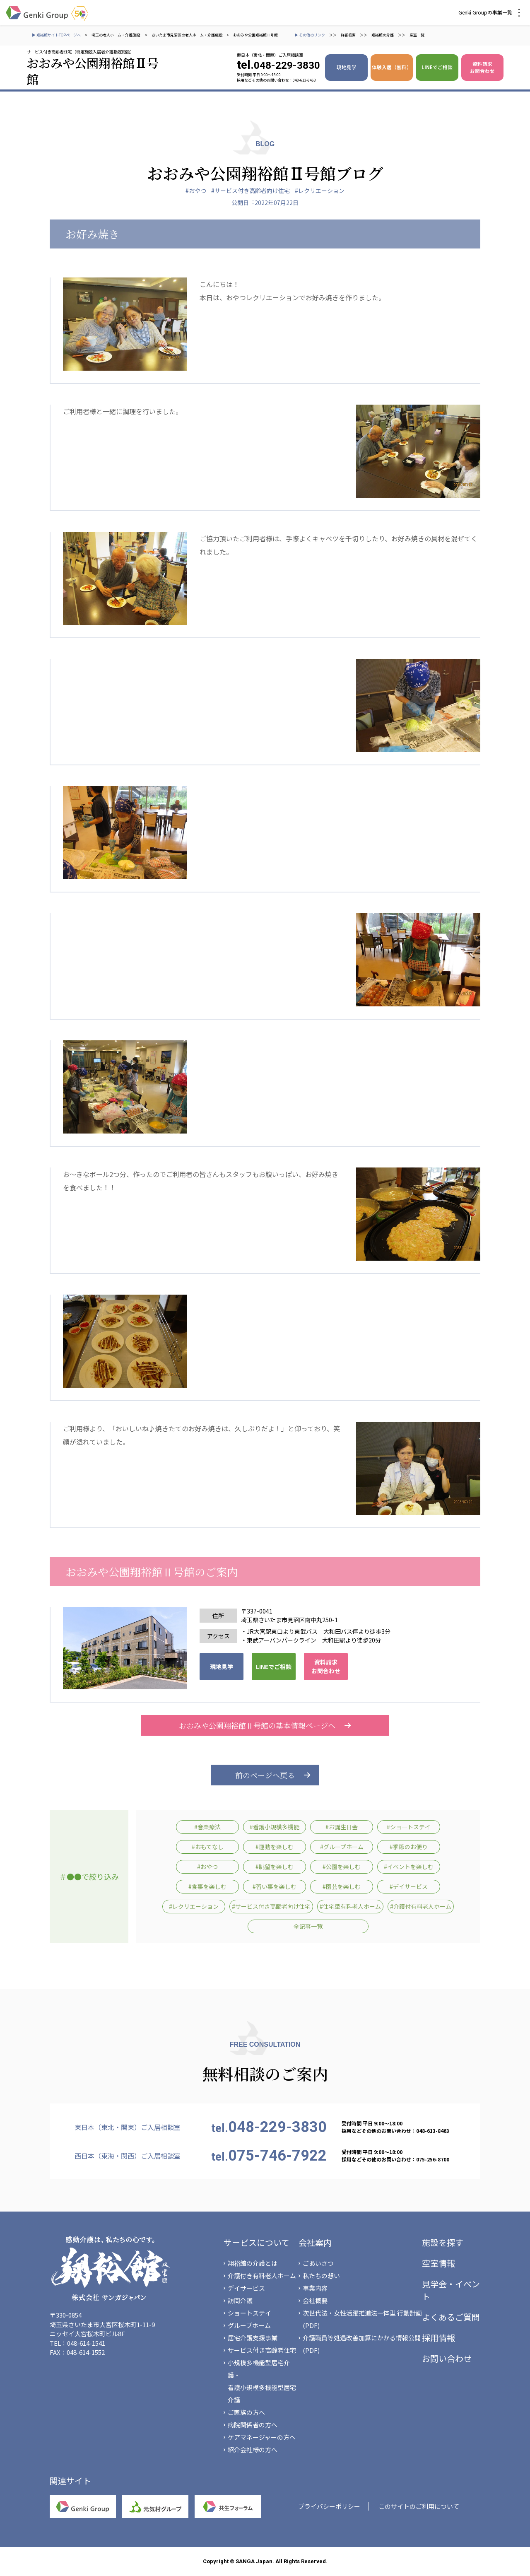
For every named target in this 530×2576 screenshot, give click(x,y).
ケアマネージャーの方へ (262, 2437)
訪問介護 (240, 2300)
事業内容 (315, 2288)
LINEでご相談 (437, 67)
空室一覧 (417, 35)
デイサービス (246, 2288)
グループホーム (249, 2325)
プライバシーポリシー (329, 2506)
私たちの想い (321, 2275)
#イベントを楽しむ (409, 1866)
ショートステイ (249, 2312)
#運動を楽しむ (274, 1847)
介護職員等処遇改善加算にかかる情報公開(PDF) (362, 2343)
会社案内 (315, 2242)
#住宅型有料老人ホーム (350, 1906)
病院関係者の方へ (252, 2424)
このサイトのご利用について (418, 2506)
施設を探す (442, 2242)
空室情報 (438, 2263)
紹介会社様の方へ (252, 2449)
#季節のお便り (409, 1847)
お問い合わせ (447, 2358)
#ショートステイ (409, 1827)
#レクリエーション (319, 190)
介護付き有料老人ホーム (262, 2275)
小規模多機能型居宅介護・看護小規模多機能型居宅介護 (262, 2381)
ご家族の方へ (246, 2412)
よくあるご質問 (451, 2317)
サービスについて (256, 2242)
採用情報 (438, 2338)
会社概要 (315, 2300)
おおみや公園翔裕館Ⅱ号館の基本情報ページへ (265, 1725)
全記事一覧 (308, 1926)
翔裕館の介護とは (252, 2263)
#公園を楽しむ (342, 1866)
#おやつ (196, 190)
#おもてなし (208, 1847)
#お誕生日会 (341, 1827)
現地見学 (347, 67)
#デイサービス (409, 1886)
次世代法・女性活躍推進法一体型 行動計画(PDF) (362, 2319)
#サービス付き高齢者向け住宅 (250, 190)
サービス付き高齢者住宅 (262, 2350)
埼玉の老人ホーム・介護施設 (116, 35)
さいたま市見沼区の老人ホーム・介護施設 (187, 35)
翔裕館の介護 (382, 35)
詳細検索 (348, 35)
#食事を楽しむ (207, 1886)
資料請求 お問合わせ (482, 67)
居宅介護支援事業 (252, 2337)
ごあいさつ (318, 2263)
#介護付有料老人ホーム (420, 1906)
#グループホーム (342, 1847)
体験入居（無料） (392, 67)
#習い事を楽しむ (274, 1886)
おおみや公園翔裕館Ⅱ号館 (255, 35)
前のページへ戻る (265, 1775)
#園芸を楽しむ (342, 1886)
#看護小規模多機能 (274, 1827)
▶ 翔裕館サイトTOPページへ (56, 35)
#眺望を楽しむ (274, 1866)
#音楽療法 (207, 1827)
